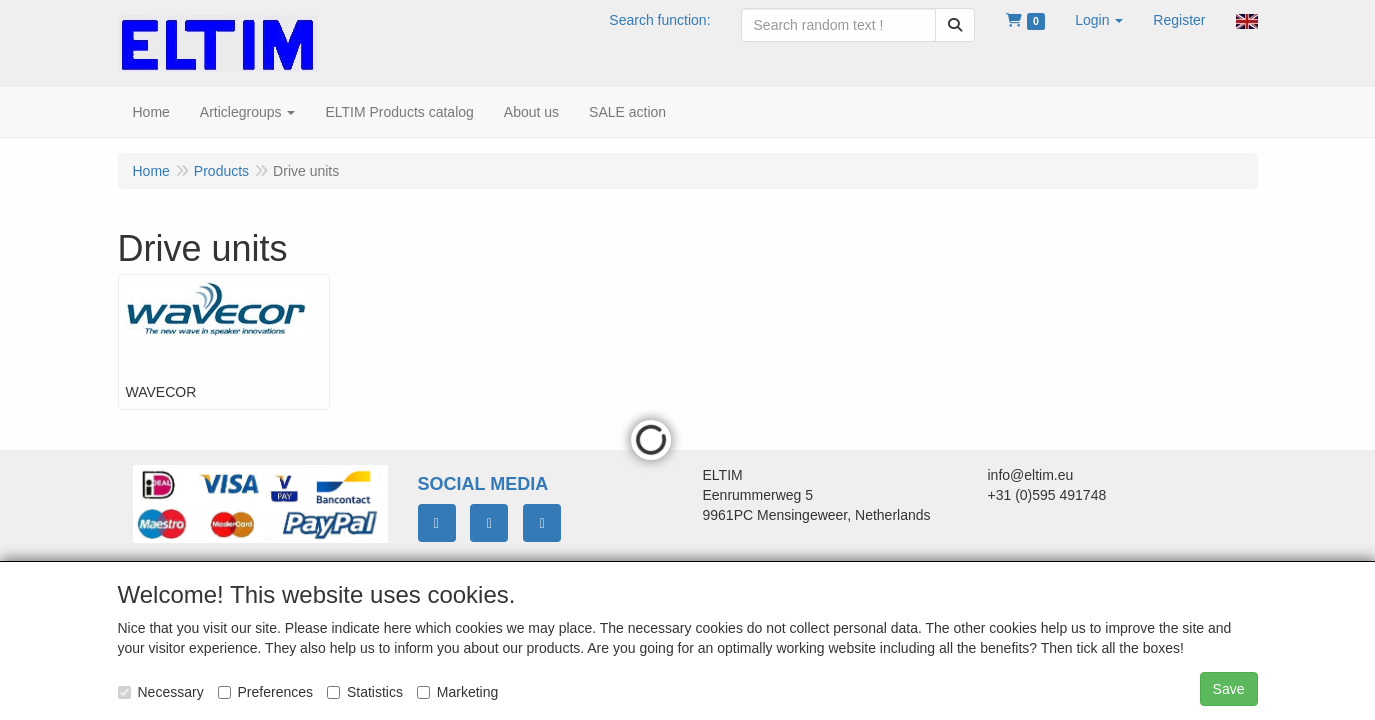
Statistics (365, 692)
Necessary (161, 692)
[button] (1099, 20)
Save (1229, 689)
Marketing (457, 692)
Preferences (265, 692)
